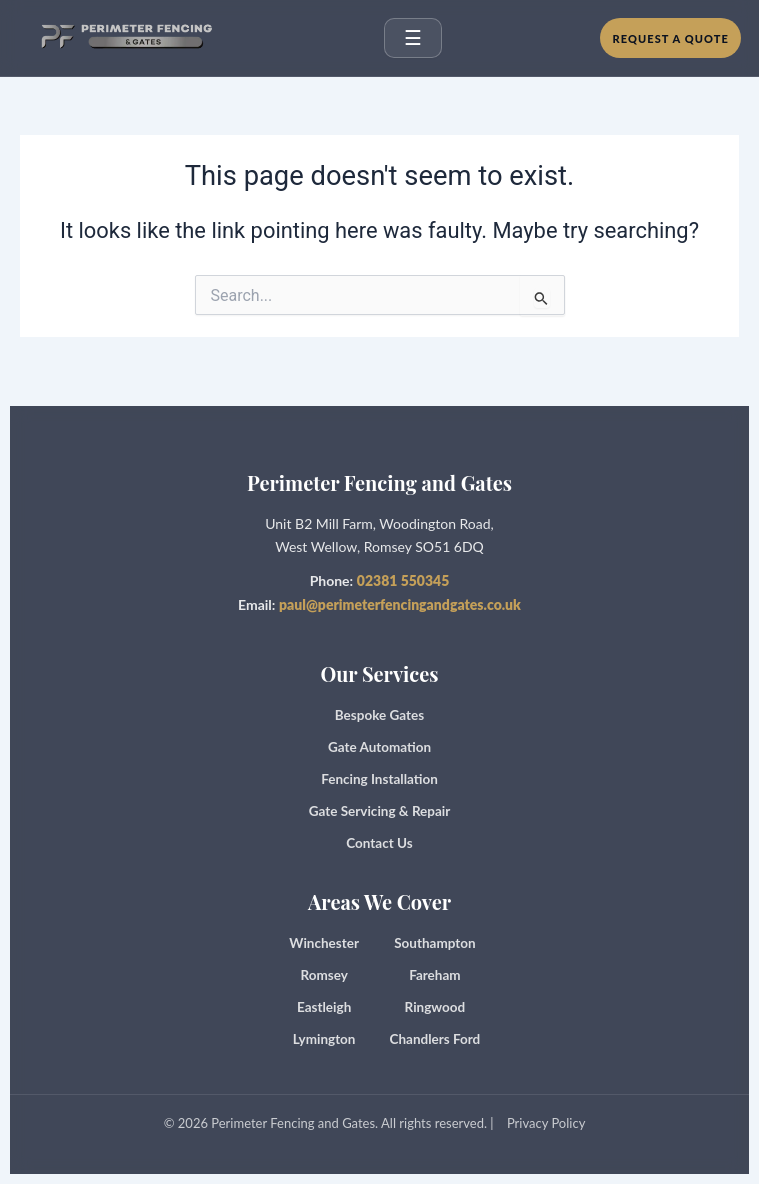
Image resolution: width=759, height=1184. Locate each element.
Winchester (324, 943)
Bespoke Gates (379, 715)
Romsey (323, 975)
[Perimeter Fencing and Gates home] (121, 38)
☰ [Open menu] (413, 38)
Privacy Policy (546, 1123)
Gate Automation (379, 747)
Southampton (434, 943)
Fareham (434, 975)
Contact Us (379, 843)
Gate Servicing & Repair (380, 811)
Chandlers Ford (435, 1039)
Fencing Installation (379, 779)
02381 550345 (403, 580)
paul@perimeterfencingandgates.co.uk (400, 604)
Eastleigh (324, 1007)
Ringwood (435, 1007)
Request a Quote (670, 38)
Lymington (324, 1039)
